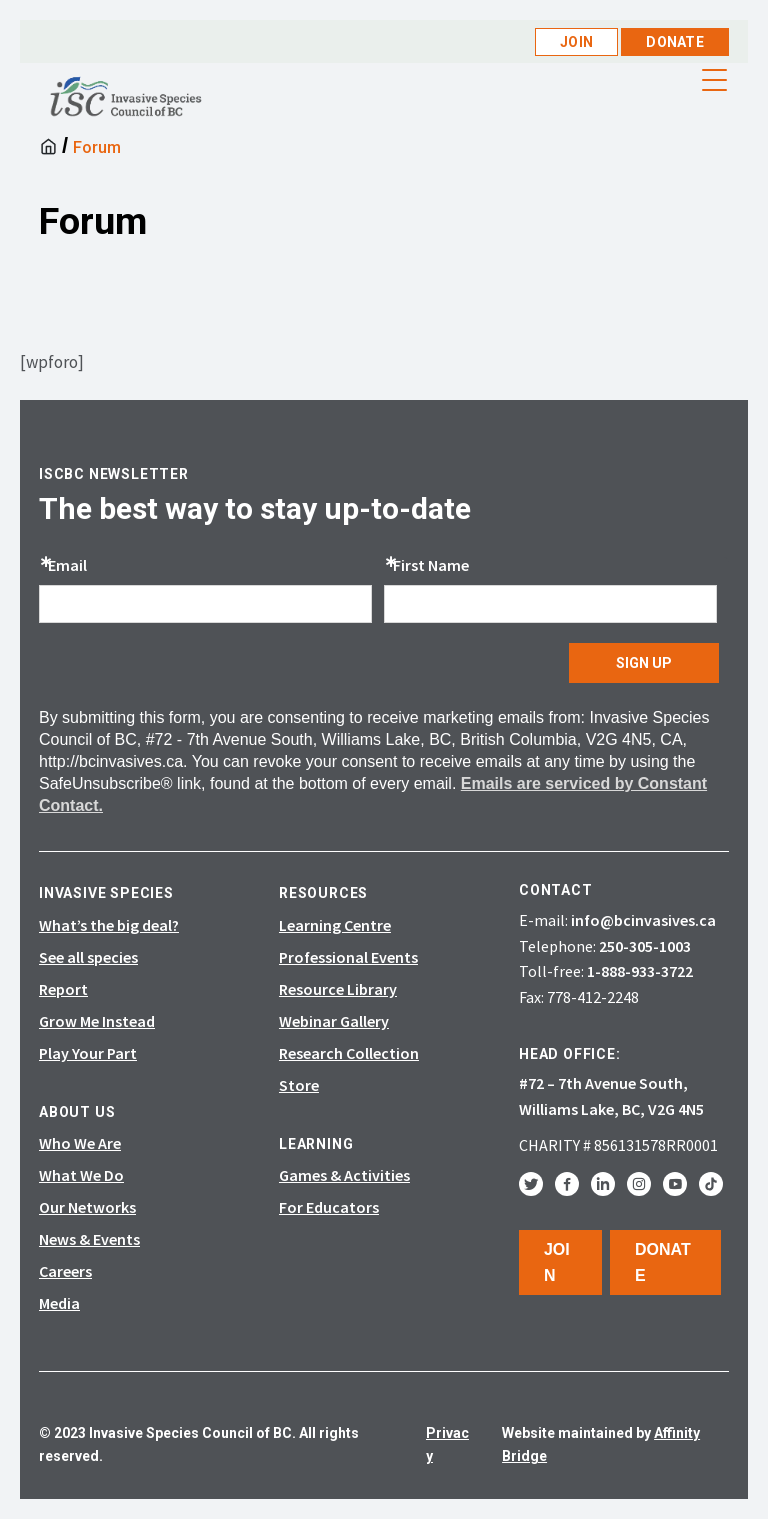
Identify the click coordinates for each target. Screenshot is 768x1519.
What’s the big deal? (109, 925)
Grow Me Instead (97, 1021)
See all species (88, 957)
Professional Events (348, 957)
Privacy (447, 1444)
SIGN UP (644, 663)
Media (59, 1303)
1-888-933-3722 (640, 971)
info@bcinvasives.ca (643, 920)
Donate (675, 42)
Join (576, 42)
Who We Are (80, 1143)
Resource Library (338, 989)
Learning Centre (335, 925)
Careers (65, 1271)
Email (67, 565)
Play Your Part (88, 1053)
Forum (97, 147)
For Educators (329, 1207)
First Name (431, 565)
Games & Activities (344, 1175)
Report (63, 989)
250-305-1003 (645, 946)
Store (299, 1085)
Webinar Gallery (334, 1021)
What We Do (81, 1175)
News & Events (89, 1239)
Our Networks (87, 1207)
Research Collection (349, 1053)
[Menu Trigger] (715, 80)
